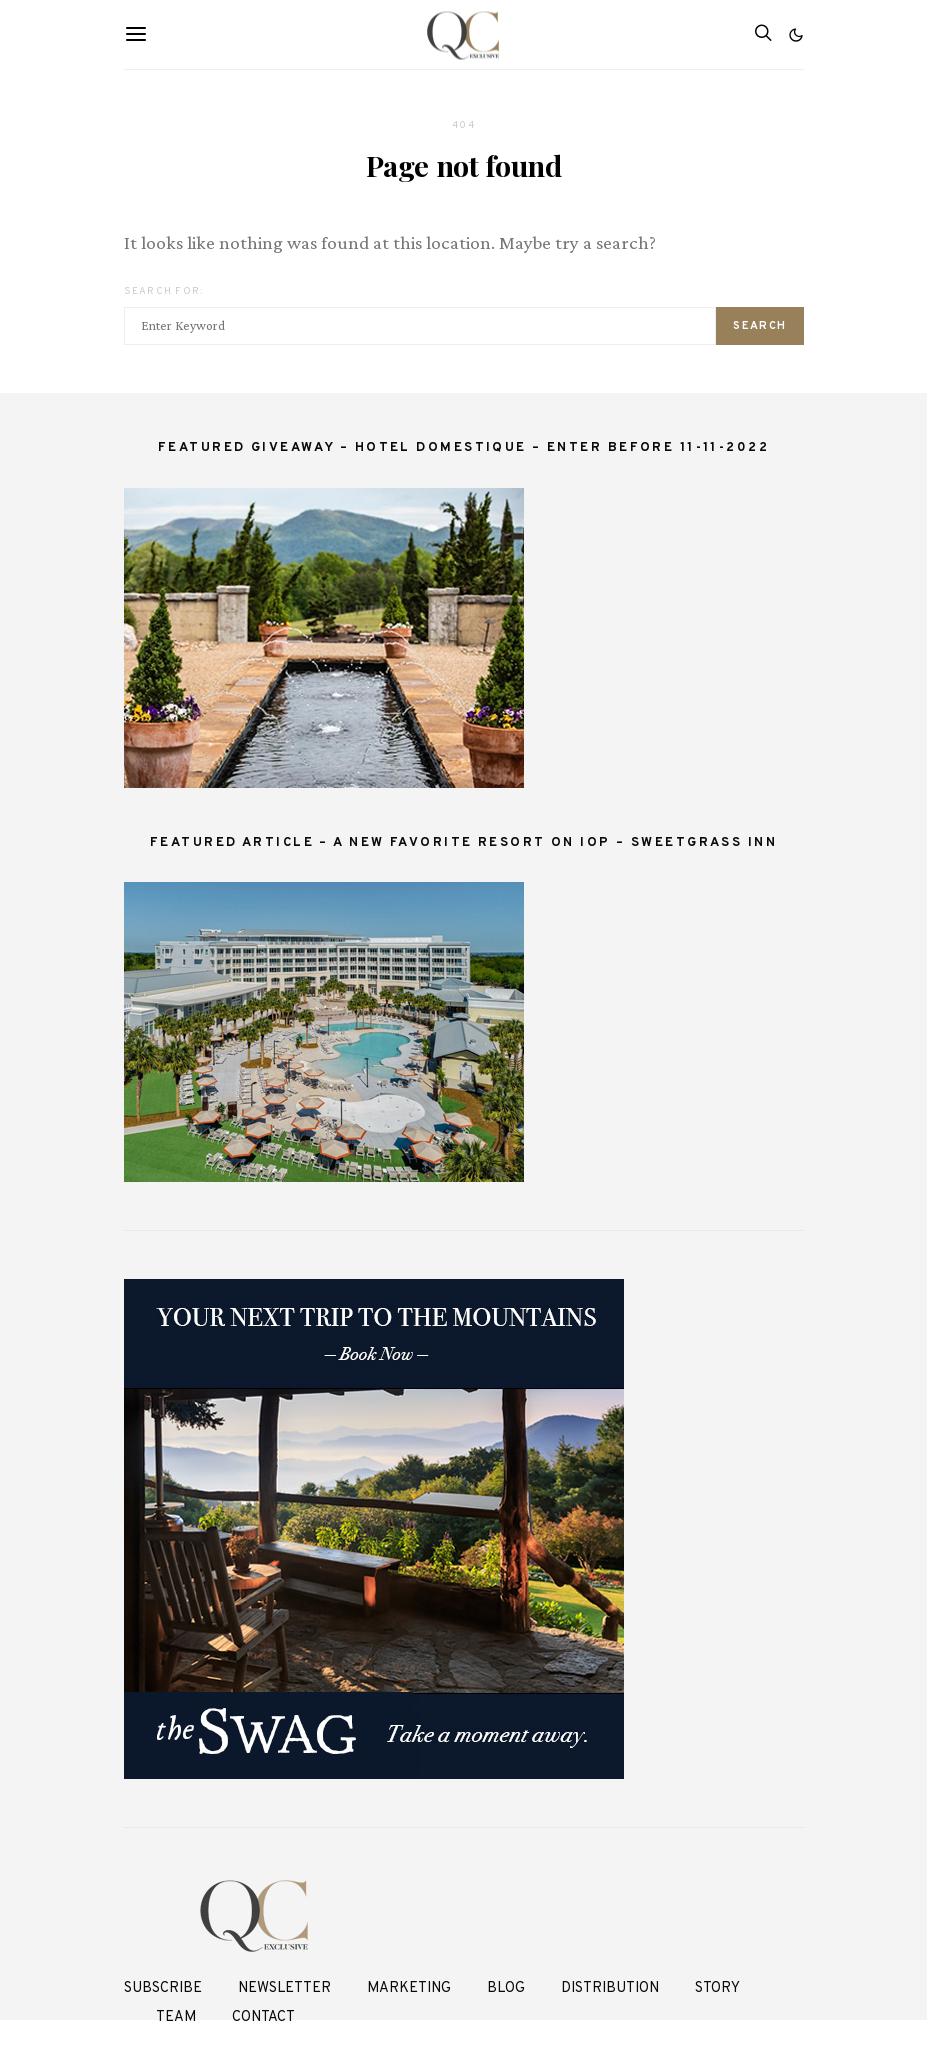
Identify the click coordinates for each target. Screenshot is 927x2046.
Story (717, 1988)
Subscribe (163, 1988)
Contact (263, 2017)
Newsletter (284, 1988)
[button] (796, 35)
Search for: (164, 291)
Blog (506, 1988)
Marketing (409, 1988)
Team (176, 2017)
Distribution (610, 1988)
